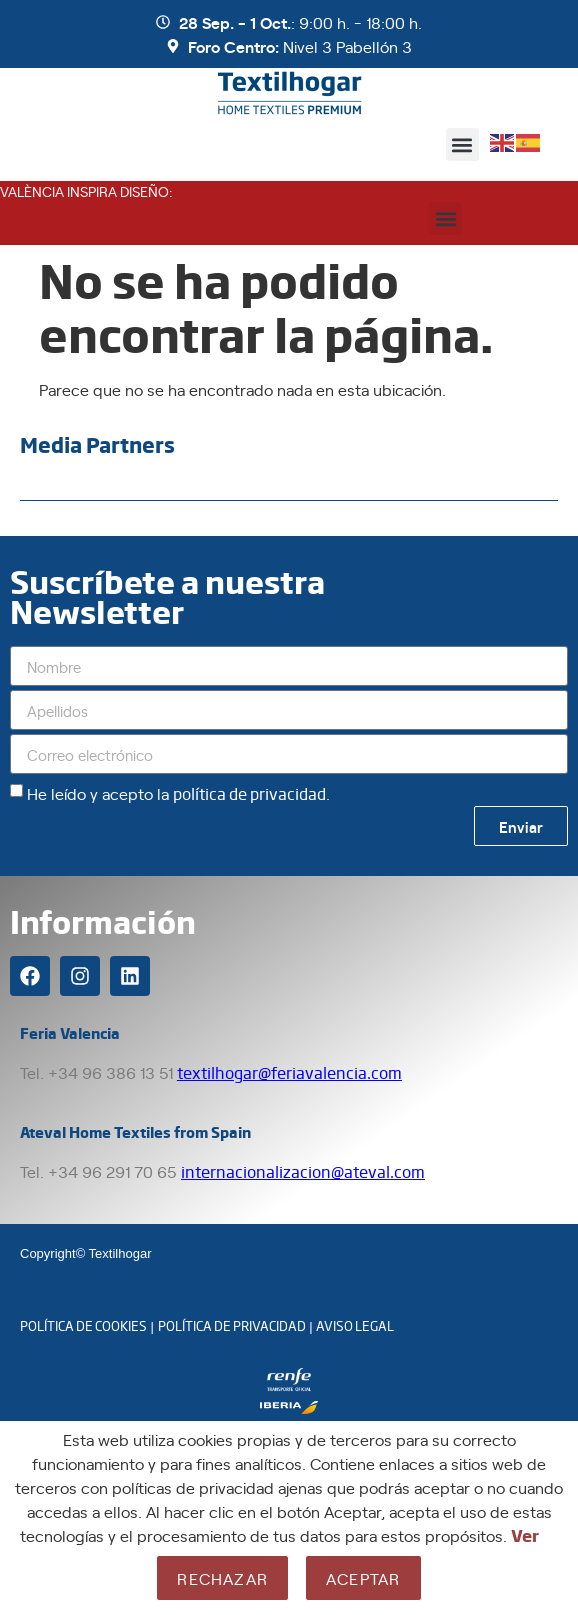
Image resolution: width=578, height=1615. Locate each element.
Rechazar (222, 1578)
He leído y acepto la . (178, 793)
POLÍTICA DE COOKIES (83, 1325)
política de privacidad (249, 793)
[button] (462, 144)
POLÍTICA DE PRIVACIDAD (232, 1325)
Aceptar (363, 1578)
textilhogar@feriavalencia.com (289, 1072)
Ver (525, 1535)
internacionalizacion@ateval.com (303, 1171)
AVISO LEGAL (355, 1325)
